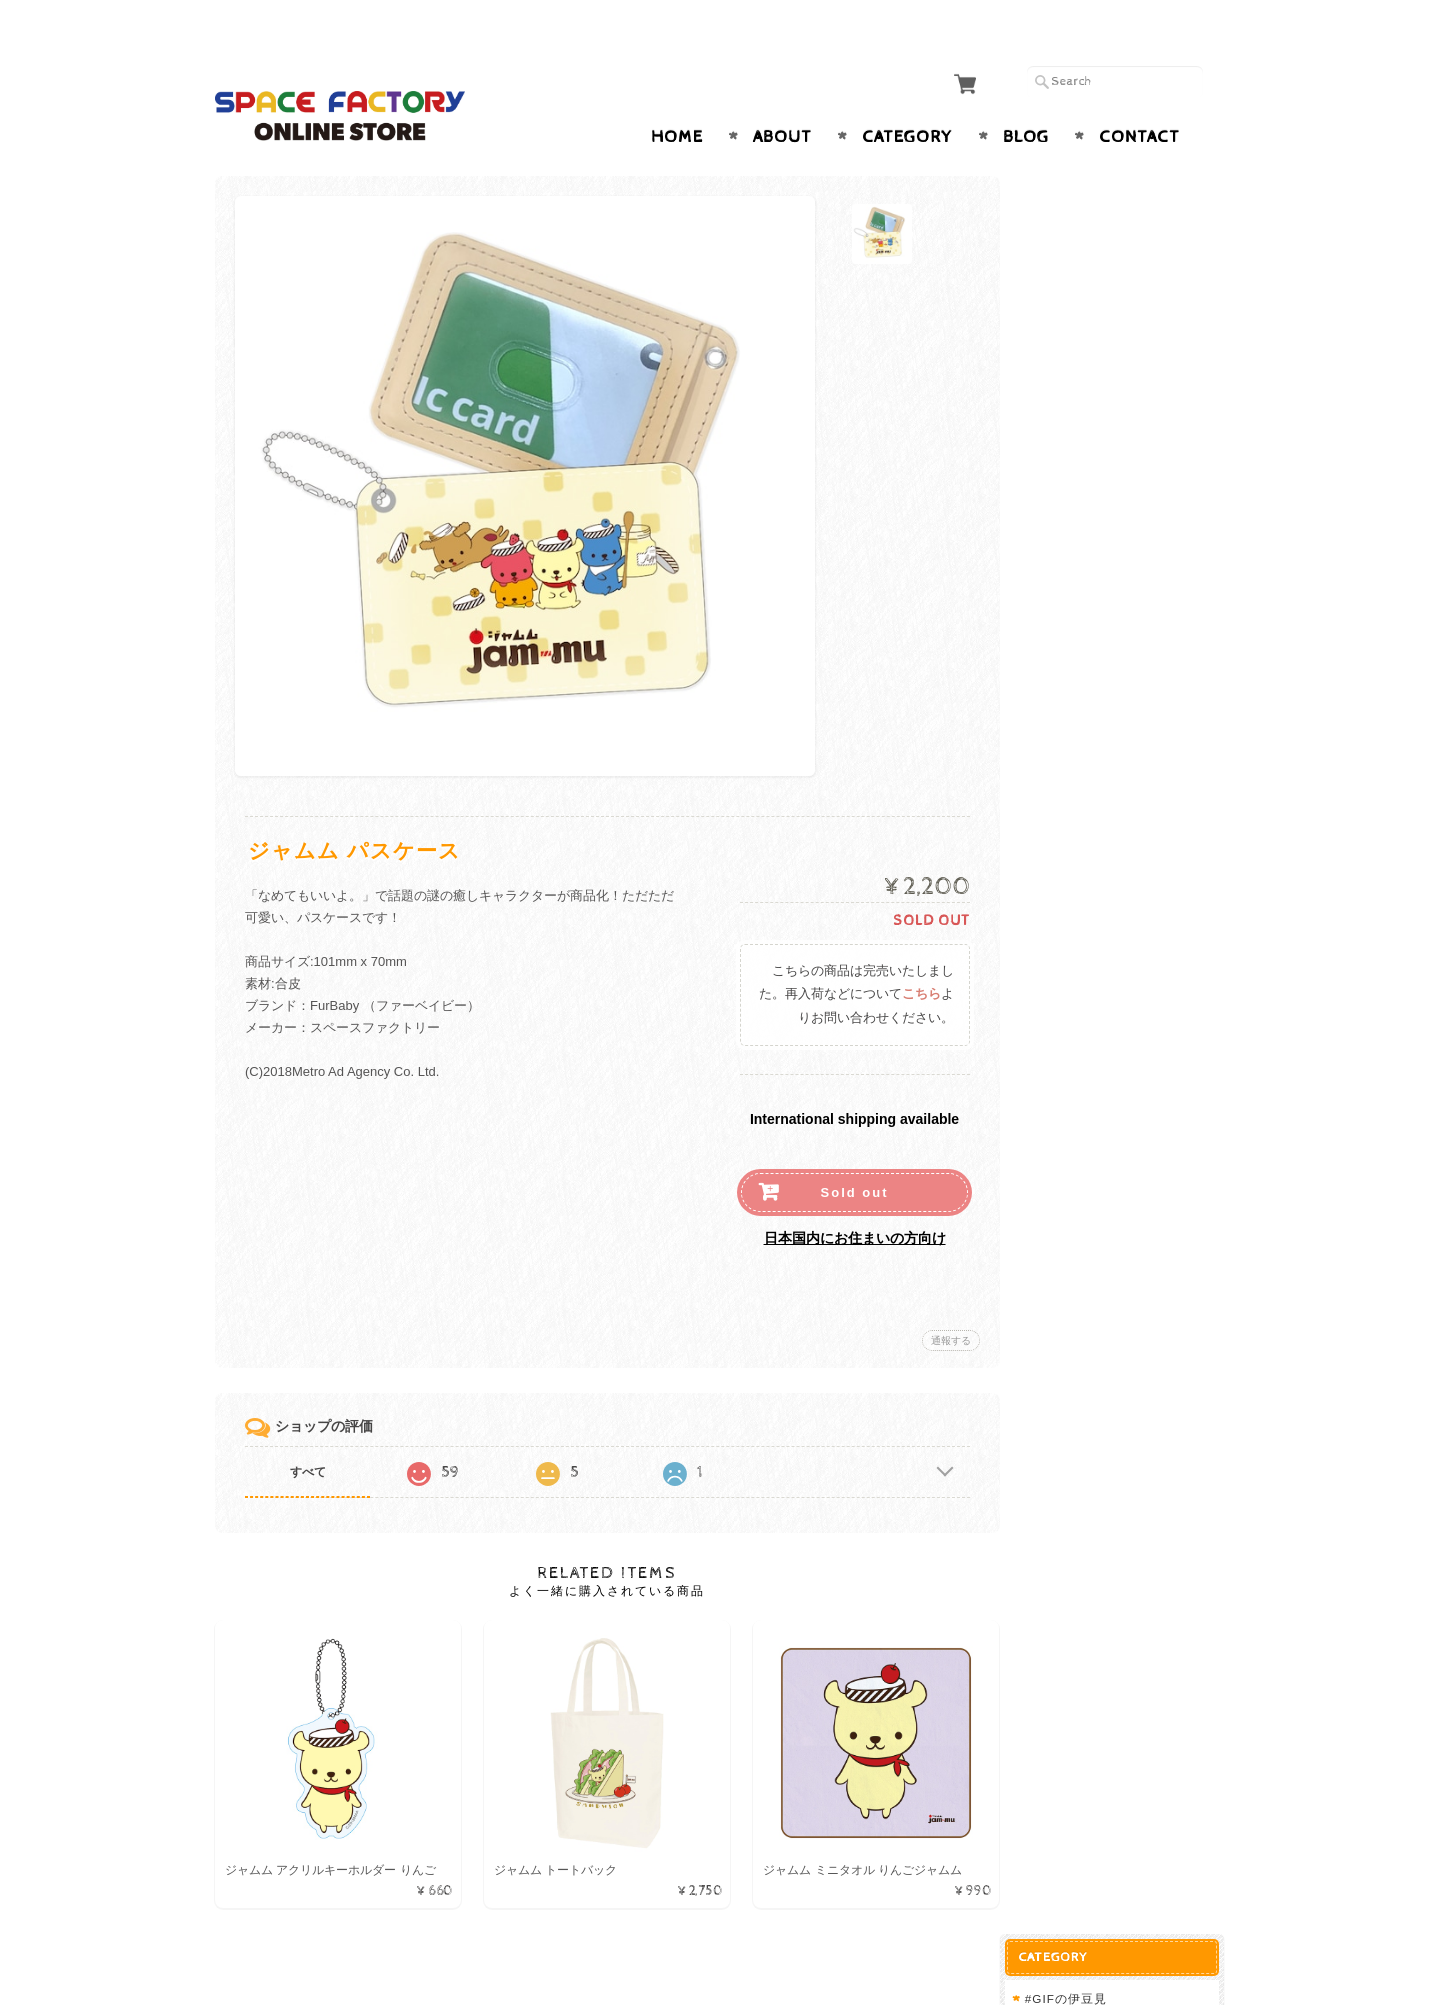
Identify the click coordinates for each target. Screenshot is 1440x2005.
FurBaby (1065, 728)
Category (907, 98)
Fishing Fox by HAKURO (1119, 652)
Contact (1139, 98)
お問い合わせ (1081, 1012)
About (782, 98)
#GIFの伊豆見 (1081, 201)
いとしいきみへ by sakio (1117, 588)
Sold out (850, 1153)
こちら (916, 955)
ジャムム (1066, 280)
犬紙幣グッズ (1083, 763)
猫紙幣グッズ (1083, 796)
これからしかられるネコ (1111, 359)
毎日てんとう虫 (1085, 240)
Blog (1026, 98)
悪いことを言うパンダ (1105, 319)
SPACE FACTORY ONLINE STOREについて (1126, 964)
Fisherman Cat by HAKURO (1128, 620)
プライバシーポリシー (1105, 1052)
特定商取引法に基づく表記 (1117, 1092)
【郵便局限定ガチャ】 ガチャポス (1124, 407)
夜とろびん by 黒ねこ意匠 (1120, 491)
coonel (1060, 832)
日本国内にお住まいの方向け (850, 1199)
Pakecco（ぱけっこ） (1105, 688)
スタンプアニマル (1092, 456)
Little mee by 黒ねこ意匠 (1118, 523)
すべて (308, 1433)
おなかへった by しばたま (1120, 556)
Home (677, 98)
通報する (946, 1301)
